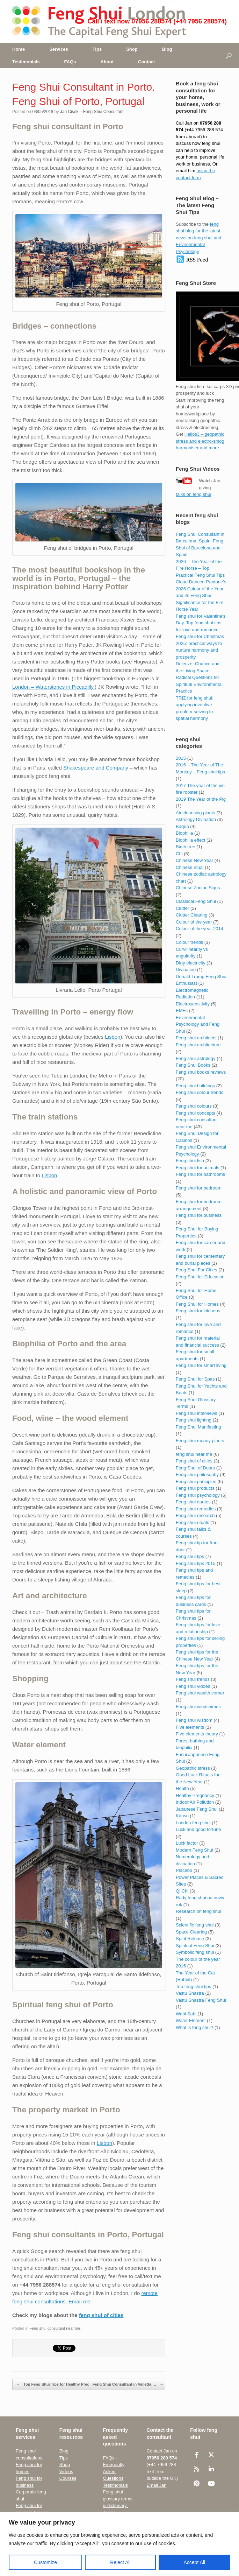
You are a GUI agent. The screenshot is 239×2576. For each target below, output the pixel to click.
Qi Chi (182, 1891)
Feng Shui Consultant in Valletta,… (128, 2384)
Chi (179, 853)
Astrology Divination (196, 819)
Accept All (194, 2562)
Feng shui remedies (196, 1508)
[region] (119, 2544)
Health (182, 1788)
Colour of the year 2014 (199, 928)
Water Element (191, 2020)
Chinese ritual (190, 867)
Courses (67, 2478)
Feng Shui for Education (200, 1276)
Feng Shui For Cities (196, 1269)
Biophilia (184, 833)
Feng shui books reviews (201, 1072)
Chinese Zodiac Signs (198, 887)
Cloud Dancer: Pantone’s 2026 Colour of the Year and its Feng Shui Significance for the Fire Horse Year (201, 595)
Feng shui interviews (196, 1413)
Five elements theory (197, 1733)
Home (18, 49)
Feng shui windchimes (198, 1706)
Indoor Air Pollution (195, 1802)
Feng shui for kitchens (198, 1310)
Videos (66, 2471)
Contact (146, 61)
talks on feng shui (193, 494)
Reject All (120, 2562)
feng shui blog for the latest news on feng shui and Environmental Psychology (198, 238)
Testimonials (26, 61)
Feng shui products (195, 1488)
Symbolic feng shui (195, 1952)
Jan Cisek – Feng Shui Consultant (91, 111)
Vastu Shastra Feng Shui (201, 2000)
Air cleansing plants (195, 812)
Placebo (184, 1870)
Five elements (190, 1727)
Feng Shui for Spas (195, 1379)
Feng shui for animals (197, 1167)
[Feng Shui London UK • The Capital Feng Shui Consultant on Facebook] (196, 2455)
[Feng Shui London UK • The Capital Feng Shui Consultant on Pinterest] (196, 2483)
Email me (79, 2301)
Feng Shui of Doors (195, 1468)
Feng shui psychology (198, 1495)
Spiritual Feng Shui (195, 1945)
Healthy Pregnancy (195, 1795)
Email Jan (156, 2485)
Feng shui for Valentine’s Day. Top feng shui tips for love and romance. (200, 622)
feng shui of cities (101, 2315)
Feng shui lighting (193, 1420)
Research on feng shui (198, 1911)
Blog (167, 49)
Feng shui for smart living (201, 1365)
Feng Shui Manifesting (198, 1427)
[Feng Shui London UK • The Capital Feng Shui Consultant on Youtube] (211, 2483)
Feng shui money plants (200, 1440)
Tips (97, 49)
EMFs (182, 1010)
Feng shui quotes (193, 1501)
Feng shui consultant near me (54, 2328)
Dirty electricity (190, 963)
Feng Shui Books (193, 1065)
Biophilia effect (190, 840)
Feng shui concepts (195, 1113)
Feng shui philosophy (197, 1474)
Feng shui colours (194, 1106)
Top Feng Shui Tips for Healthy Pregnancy (58, 2384)
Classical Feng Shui (196, 901)
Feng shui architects (196, 1037)
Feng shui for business (199, 1215)
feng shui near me (194, 1454)
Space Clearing (191, 1932)
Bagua (182, 826)
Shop (132, 49)
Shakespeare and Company (95, 768)
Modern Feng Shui (194, 1850)
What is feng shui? (194, 2027)
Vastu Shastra (190, 1993)
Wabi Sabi (186, 2013)
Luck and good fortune (198, 1829)
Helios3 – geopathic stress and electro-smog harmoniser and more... (200, 440)
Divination (186, 969)
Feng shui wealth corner (200, 1693)
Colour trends (189, 942)
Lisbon (112, 1037)
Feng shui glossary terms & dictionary (118, 2498)
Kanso (182, 1815)
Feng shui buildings (195, 1085)
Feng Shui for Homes (197, 1304)
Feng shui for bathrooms (200, 1174)
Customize (45, 2562)
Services (58, 49)
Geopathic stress (193, 1768)
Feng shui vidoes (193, 1686)
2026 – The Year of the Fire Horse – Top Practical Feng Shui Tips (200, 568)
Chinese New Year (194, 860)
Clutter (182, 908)
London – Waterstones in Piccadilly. (53, 687)
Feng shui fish (190, 1160)
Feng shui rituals (192, 1522)
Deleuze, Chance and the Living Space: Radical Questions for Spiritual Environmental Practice (199, 677)
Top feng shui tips (193, 1986)
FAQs (70, 61)
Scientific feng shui (194, 1925)
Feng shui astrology (195, 1058)
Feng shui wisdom (194, 1720)
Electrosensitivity (193, 1003)
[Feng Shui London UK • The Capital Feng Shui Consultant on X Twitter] (211, 2455)
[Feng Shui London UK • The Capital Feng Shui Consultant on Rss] (196, 2469)
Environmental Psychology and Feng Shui (197, 1024)
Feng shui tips (190, 1556)
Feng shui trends (193, 1679)
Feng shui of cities (194, 1461)
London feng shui (193, 1822)
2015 (181, 758)
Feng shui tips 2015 (195, 1563)
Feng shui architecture (198, 1044)
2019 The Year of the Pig (201, 799)
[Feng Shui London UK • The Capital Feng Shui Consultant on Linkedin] (211, 2469)
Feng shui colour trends (199, 1092)
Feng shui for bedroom (199, 1188)
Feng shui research (195, 1515)
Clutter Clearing (191, 915)
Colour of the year (194, 922)
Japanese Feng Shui (196, 1809)
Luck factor (187, 1843)
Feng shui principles (196, 1481)
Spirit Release (190, 1938)
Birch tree (185, 846)
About (107, 61)
